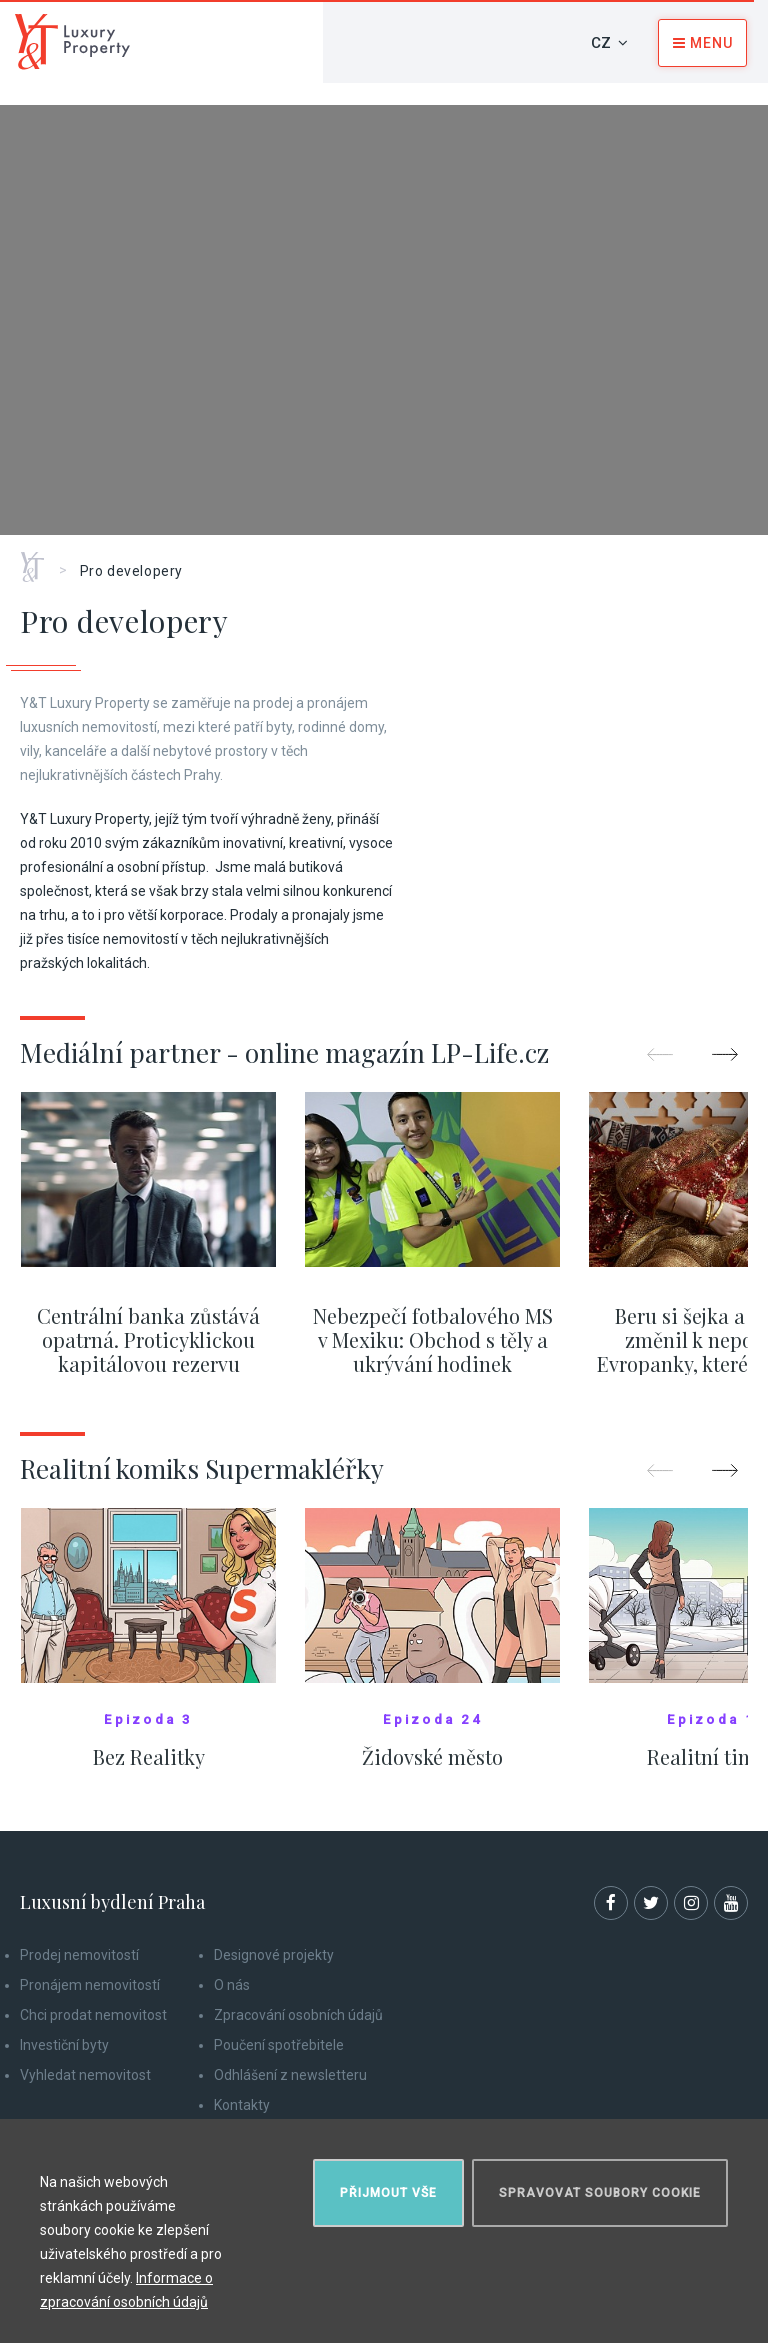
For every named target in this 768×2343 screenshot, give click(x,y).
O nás (232, 1985)
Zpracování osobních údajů (298, 2015)
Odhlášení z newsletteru (290, 2075)
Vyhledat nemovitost (85, 2075)
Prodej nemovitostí (79, 1955)
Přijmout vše (388, 2193)
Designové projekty (274, 1955)
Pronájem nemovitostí (90, 1985)
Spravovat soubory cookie (600, 2193)
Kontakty (242, 2105)
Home (39, 560)
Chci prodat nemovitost (93, 2015)
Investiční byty (64, 2045)
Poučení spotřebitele (279, 2045)
